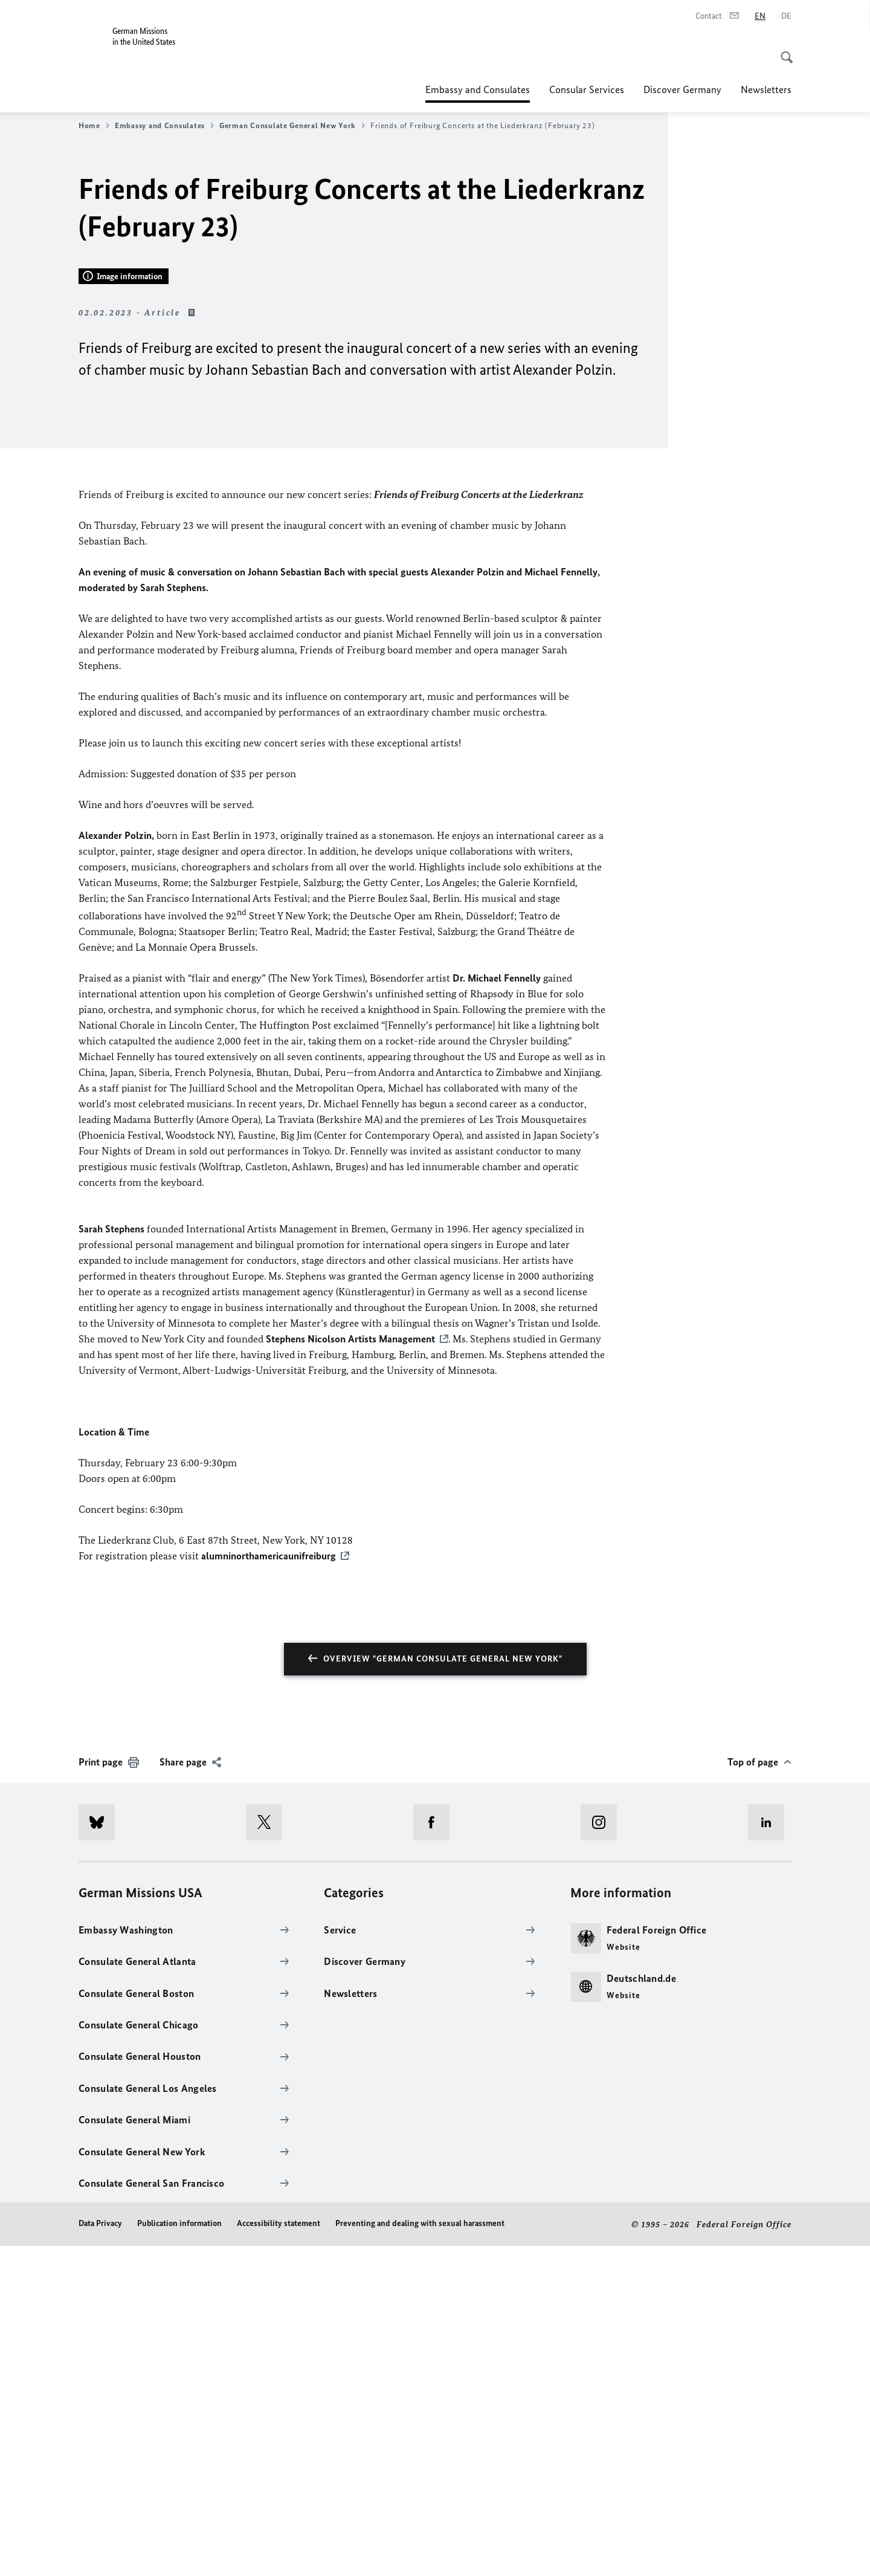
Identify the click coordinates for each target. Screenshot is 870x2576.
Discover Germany (682, 89)
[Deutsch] (786, 16)
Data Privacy (100, 2553)
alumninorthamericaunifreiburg (268, 1886)
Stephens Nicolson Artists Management (350, 1669)
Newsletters (766, 89)
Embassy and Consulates (477, 89)
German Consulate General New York (292, 125)
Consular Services (586, 89)
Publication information (179, 2553)
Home (94, 125)
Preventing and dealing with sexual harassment (419, 2553)
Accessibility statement (278, 2553)
